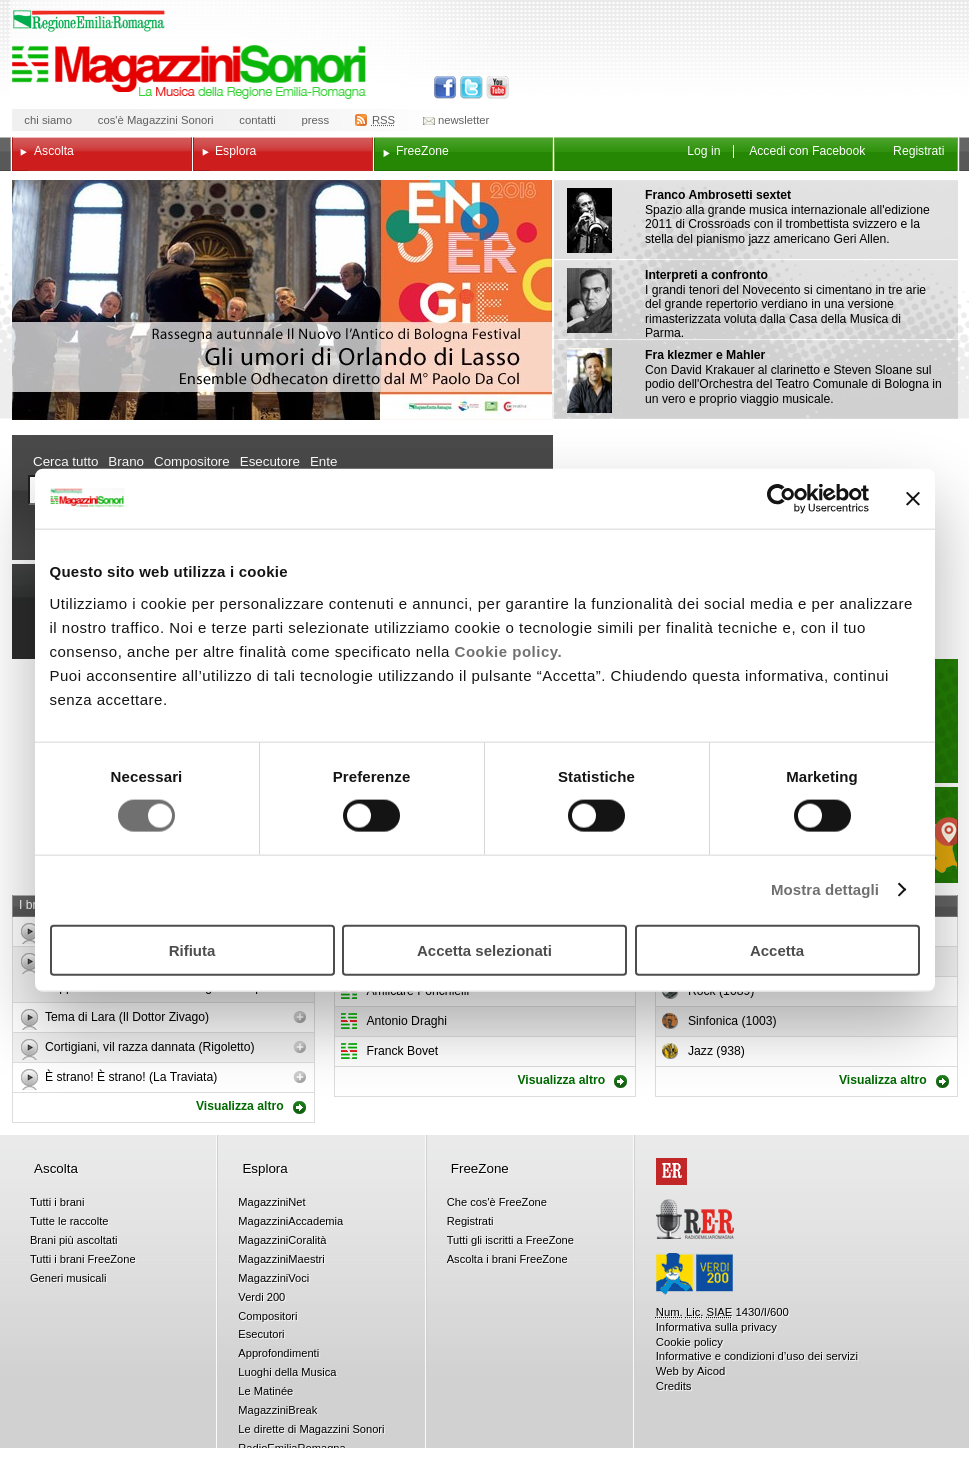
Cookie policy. (509, 650)
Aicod (711, 1371)
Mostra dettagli (825, 889)
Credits (674, 1386)
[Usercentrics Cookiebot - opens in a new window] (781, 499)
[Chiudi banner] (913, 499)
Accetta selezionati (484, 949)
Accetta (777, 949)
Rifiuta (192, 949)
